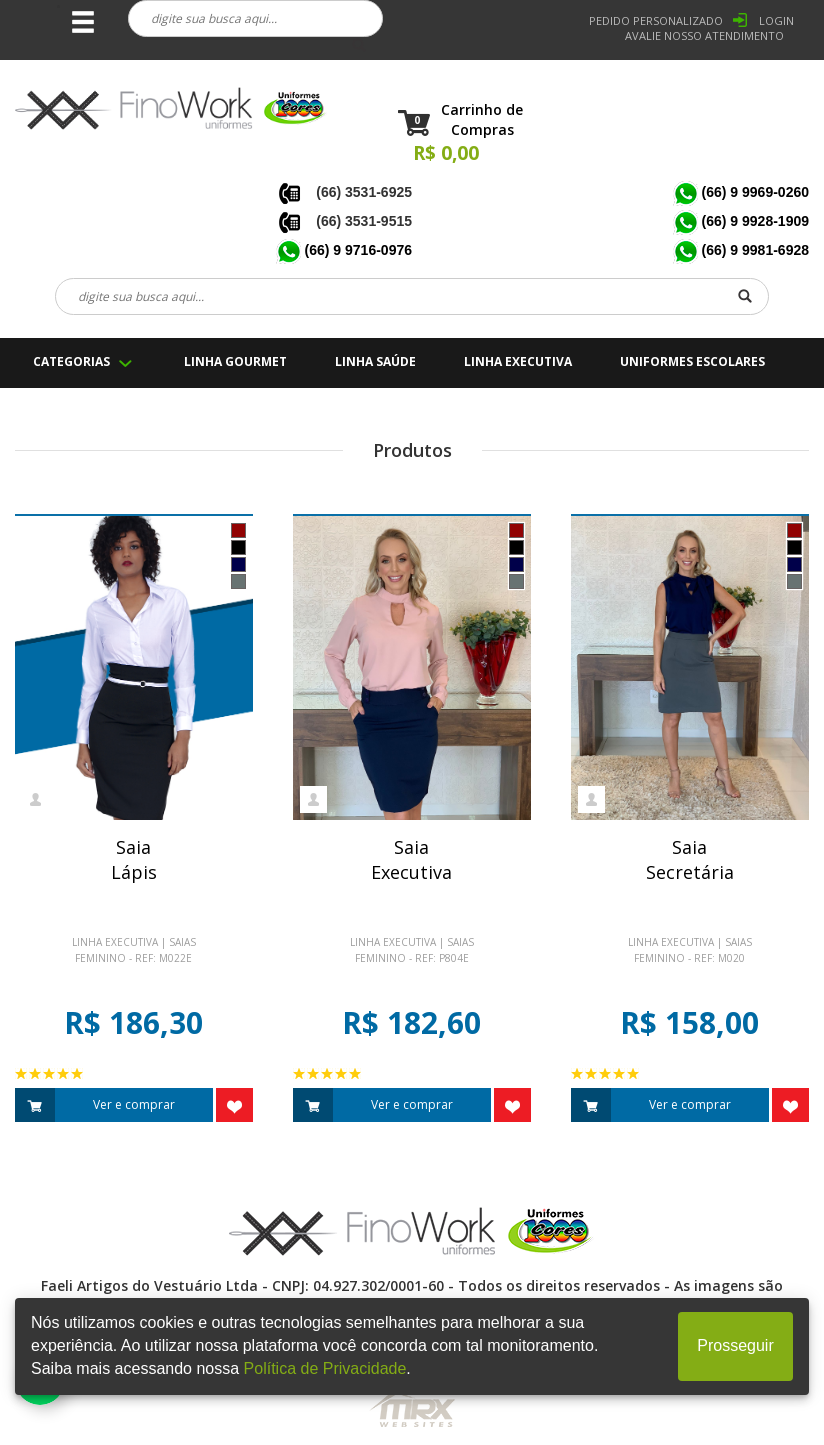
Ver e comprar (95, 1105)
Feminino (100, 958)
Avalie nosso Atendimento (704, 35)
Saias (182, 942)
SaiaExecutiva (411, 860)
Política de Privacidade (325, 1368)
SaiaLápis (134, 860)
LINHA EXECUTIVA (518, 361)
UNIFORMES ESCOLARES (692, 361)
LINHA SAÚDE (375, 361)
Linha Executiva (115, 942)
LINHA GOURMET (235, 361)
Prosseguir (735, 1345)
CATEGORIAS (71, 361)
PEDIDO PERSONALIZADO (656, 20)
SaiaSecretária (690, 860)
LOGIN (776, 20)
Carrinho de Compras (482, 119)
